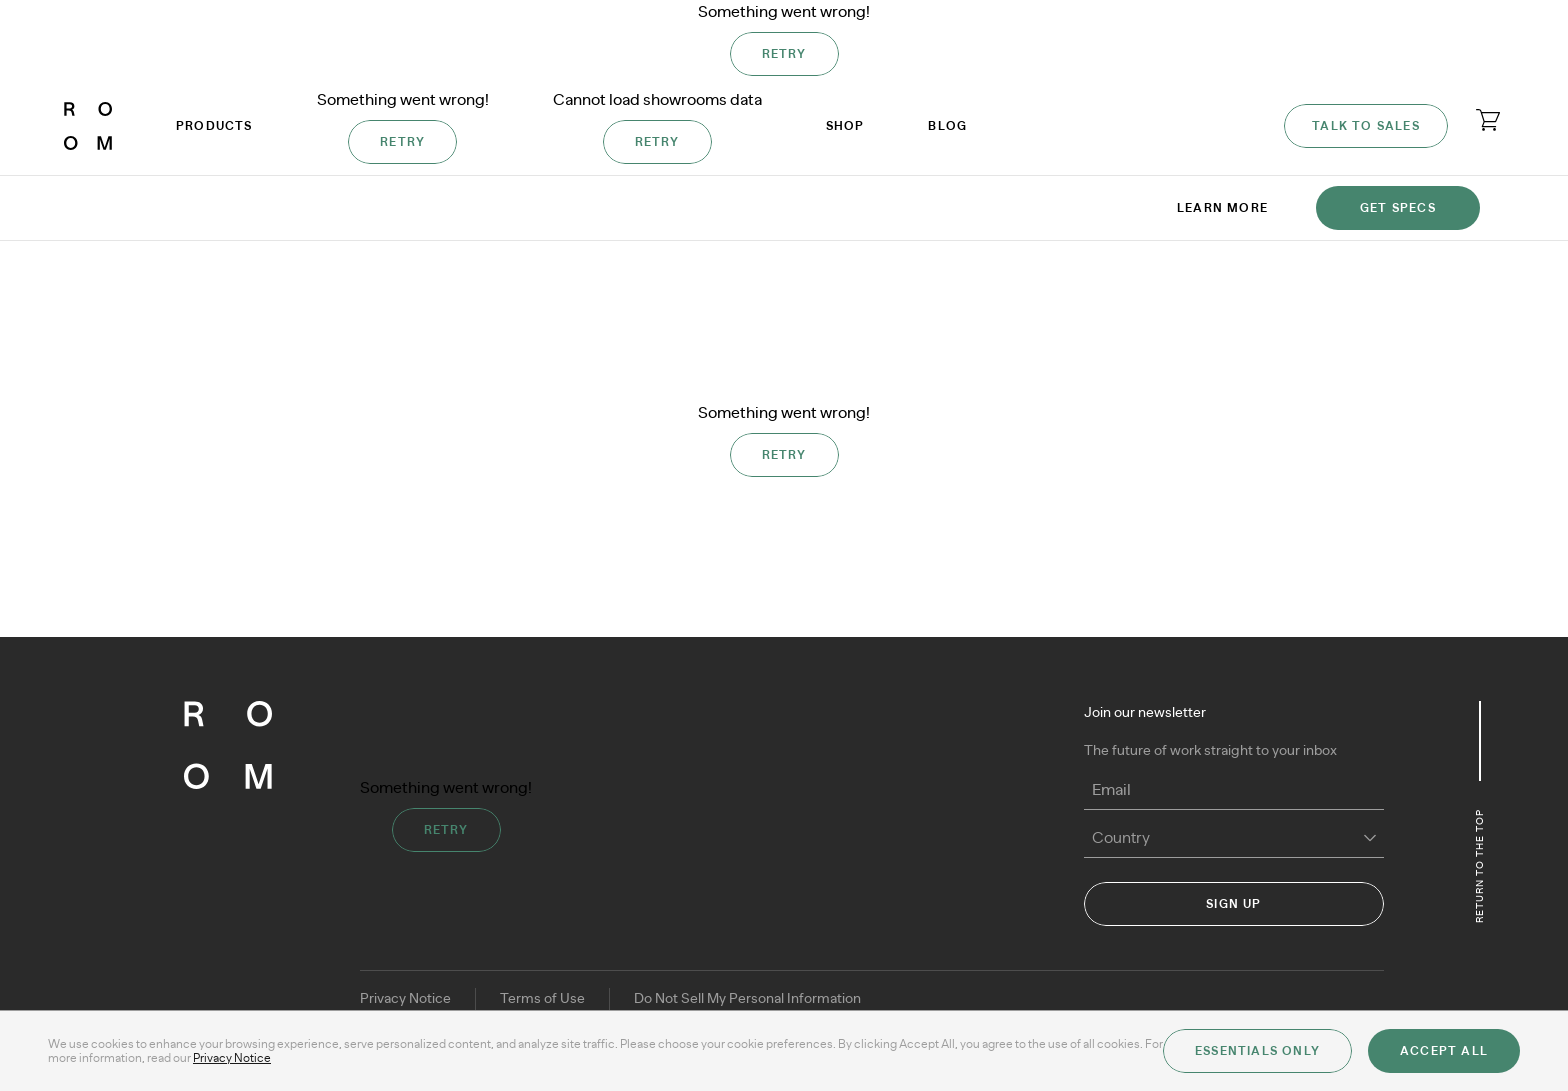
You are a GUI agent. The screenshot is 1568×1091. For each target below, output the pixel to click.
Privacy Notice (405, 999)
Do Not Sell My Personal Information (747, 999)
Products (214, 126)
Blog (947, 126)
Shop (845, 126)
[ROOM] (88, 126)
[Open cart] (1488, 120)
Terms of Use (542, 999)
